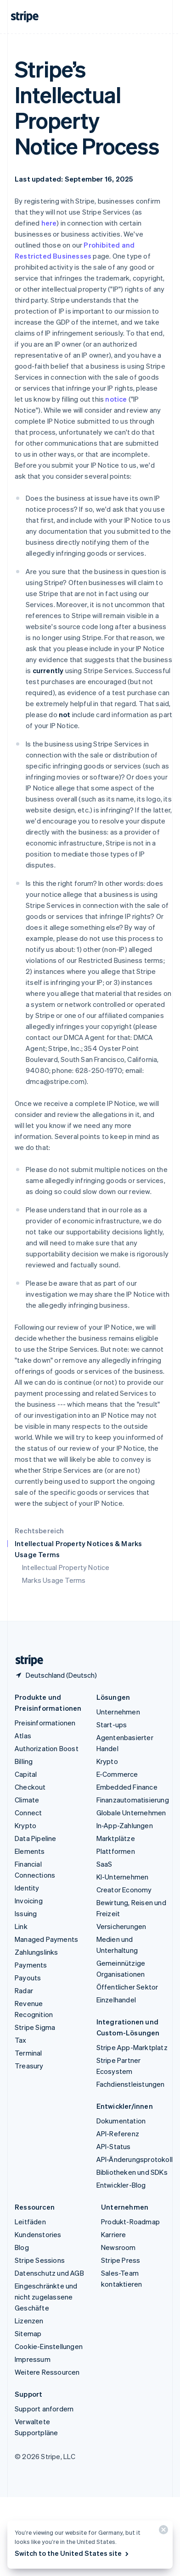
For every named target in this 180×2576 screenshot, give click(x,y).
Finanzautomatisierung (132, 1799)
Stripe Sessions (40, 2260)
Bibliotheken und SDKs (132, 2172)
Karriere (113, 2234)
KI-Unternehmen (122, 1876)
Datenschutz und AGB (49, 2272)
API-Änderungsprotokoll (134, 2159)
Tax (21, 2040)
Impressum (33, 2359)
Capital (26, 1774)
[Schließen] (162, 2532)
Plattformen (115, 1851)
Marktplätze (115, 1838)
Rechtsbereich (39, 1530)
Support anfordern (44, 2408)
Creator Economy (124, 1889)
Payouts (28, 1977)
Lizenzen (29, 2320)
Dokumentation (121, 2120)
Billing (24, 1761)
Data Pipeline (35, 1838)
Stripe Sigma (35, 2027)
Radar (24, 1990)
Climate (27, 1799)
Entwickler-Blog (121, 2184)
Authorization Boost (47, 1748)
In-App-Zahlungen (124, 1825)
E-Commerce (117, 1774)
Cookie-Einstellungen (49, 2346)
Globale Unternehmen (131, 1812)
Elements (30, 1851)
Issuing (26, 1913)
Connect (28, 1812)
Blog (22, 2247)
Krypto (25, 1825)
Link (21, 1926)
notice (116, 399)
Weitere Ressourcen (47, 2372)
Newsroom (118, 2247)
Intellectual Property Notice (66, 1567)
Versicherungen (121, 1926)
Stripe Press (120, 2260)
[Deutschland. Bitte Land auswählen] (56, 1674)
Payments (31, 1964)
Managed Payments (46, 1939)
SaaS (104, 1863)
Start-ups (111, 1724)
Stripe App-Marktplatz (132, 2047)
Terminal (28, 2052)
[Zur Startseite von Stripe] (26, 1660)
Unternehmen (118, 1711)
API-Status (113, 2146)
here (49, 222)
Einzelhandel (116, 1999)
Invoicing (29, 1900)
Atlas (23, 1735)
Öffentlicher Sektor (127, 1986)
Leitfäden (30, 2221)
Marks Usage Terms (53, 1580)
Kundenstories (38, 2234)
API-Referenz (117, 2133)
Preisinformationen (45, 1722)
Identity (27, 1887)
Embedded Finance (127, 1786)
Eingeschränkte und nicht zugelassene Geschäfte (46, 2296)
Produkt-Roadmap (130, 2221)
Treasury (29, 2065)
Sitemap (28, 2333)
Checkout (30, 1786)
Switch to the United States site (72, 2553)
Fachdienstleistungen (130, 2084)
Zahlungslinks (36, 1952)
